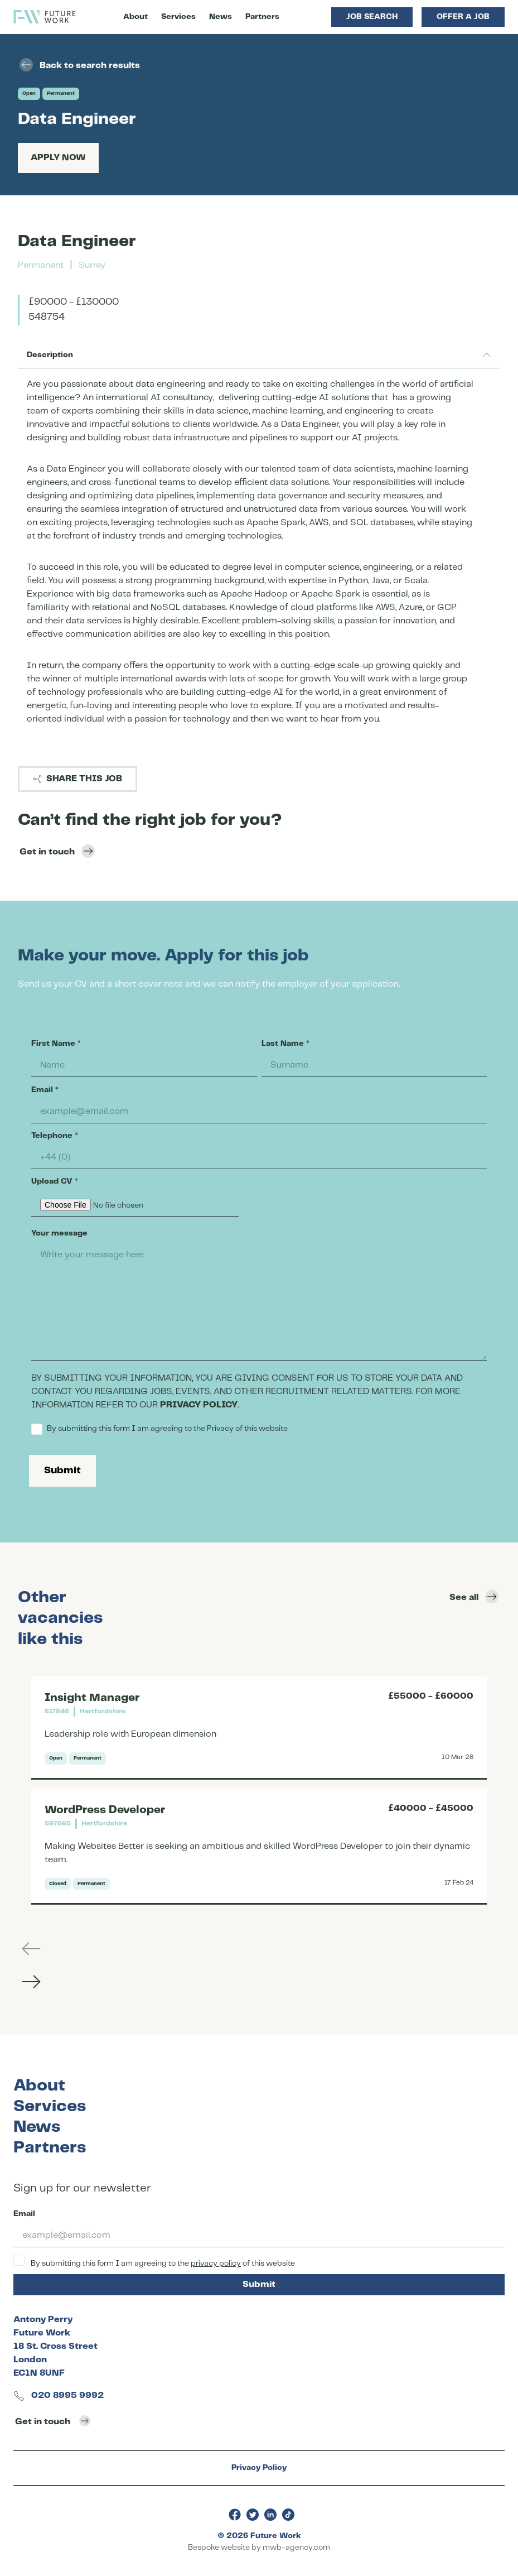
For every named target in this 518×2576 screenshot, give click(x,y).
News (220, 17)
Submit (62, 1470)
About (135, 17)
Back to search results (80, 64)
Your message (59, 1233)
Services (178, 17)
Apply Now (58, 157)
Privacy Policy (259, 2468)
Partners (262, 17)
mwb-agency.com (296, 2547)
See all (473, 1596)
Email (45, 1090)
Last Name (285, 1043)
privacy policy (216, 2263)
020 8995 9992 (58, 2395)
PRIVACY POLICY (199, 1405)
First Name (56, 1043)
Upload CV (54, 1181)
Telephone (54, 1136)
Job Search (372, 17)
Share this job (77, 779)
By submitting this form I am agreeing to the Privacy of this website (159, 1429)
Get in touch (57, 851)
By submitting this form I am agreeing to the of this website (154, 2261)
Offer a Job (463, 17)
